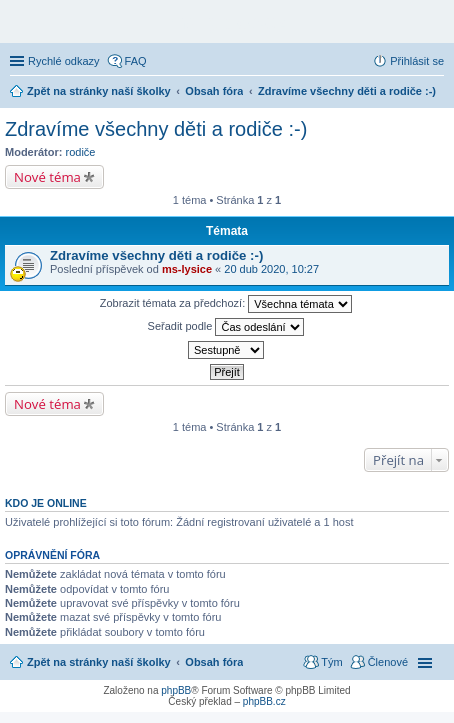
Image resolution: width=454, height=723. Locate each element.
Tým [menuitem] (331, 662)
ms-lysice (187, 269)
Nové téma (47, 177)
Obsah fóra (214, 662)
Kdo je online (46, 503)
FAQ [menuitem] (136, 61)
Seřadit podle (226, 327)
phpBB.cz (264, 701)
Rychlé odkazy (64, 61)
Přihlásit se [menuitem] (417, 61)
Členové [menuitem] (388, 662)
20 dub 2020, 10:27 (271, 269)
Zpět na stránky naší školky (99, 662)
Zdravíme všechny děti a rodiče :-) (156, 129)
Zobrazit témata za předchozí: (226, 304)
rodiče (81, 152)
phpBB (176, 690)
